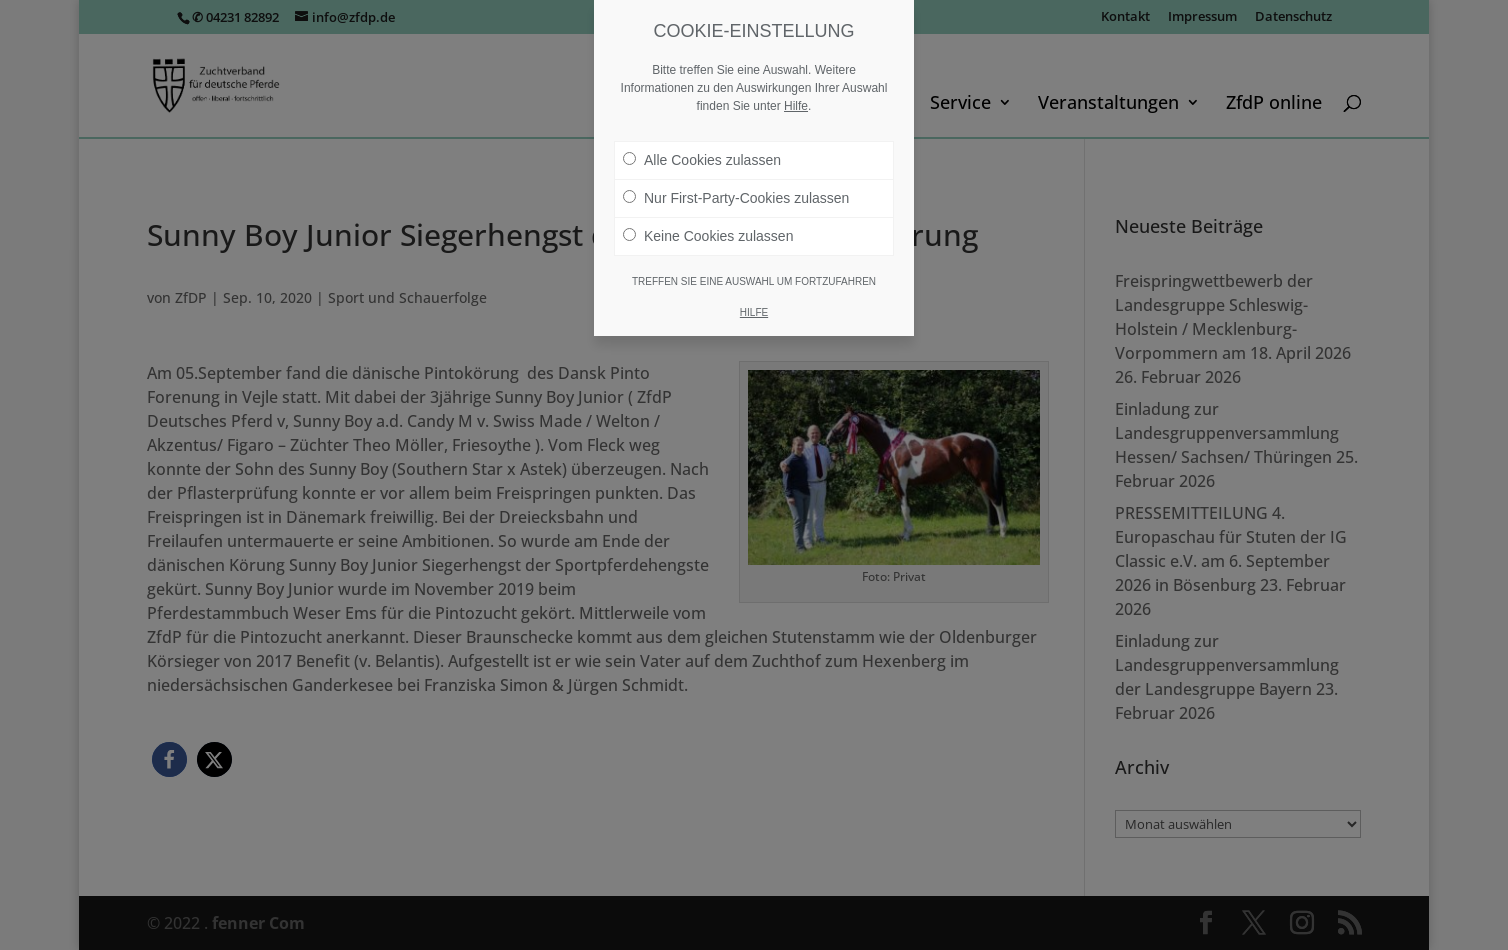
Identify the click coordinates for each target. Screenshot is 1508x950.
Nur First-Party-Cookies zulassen (736, 198)
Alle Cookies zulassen (702, 160)
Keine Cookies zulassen (708, 236)
